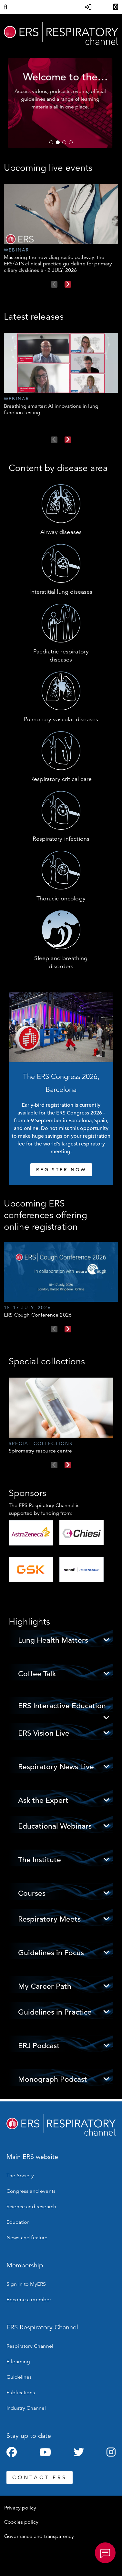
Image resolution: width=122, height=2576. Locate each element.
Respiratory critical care (61, 779)
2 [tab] (58, 142)
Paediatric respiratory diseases (61, 655)
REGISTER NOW (61, 1170)
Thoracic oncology (61, 898)
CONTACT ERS (39, 2477)
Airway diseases (61, 532)
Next (68, 284)
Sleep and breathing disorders (60, 962)
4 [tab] (70, 142)
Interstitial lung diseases (60, 591)
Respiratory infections (61, 838)
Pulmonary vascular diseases (61, 719)
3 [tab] (64, 142)
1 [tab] (51, 142)
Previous (54, 284)
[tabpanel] (61, 103)
